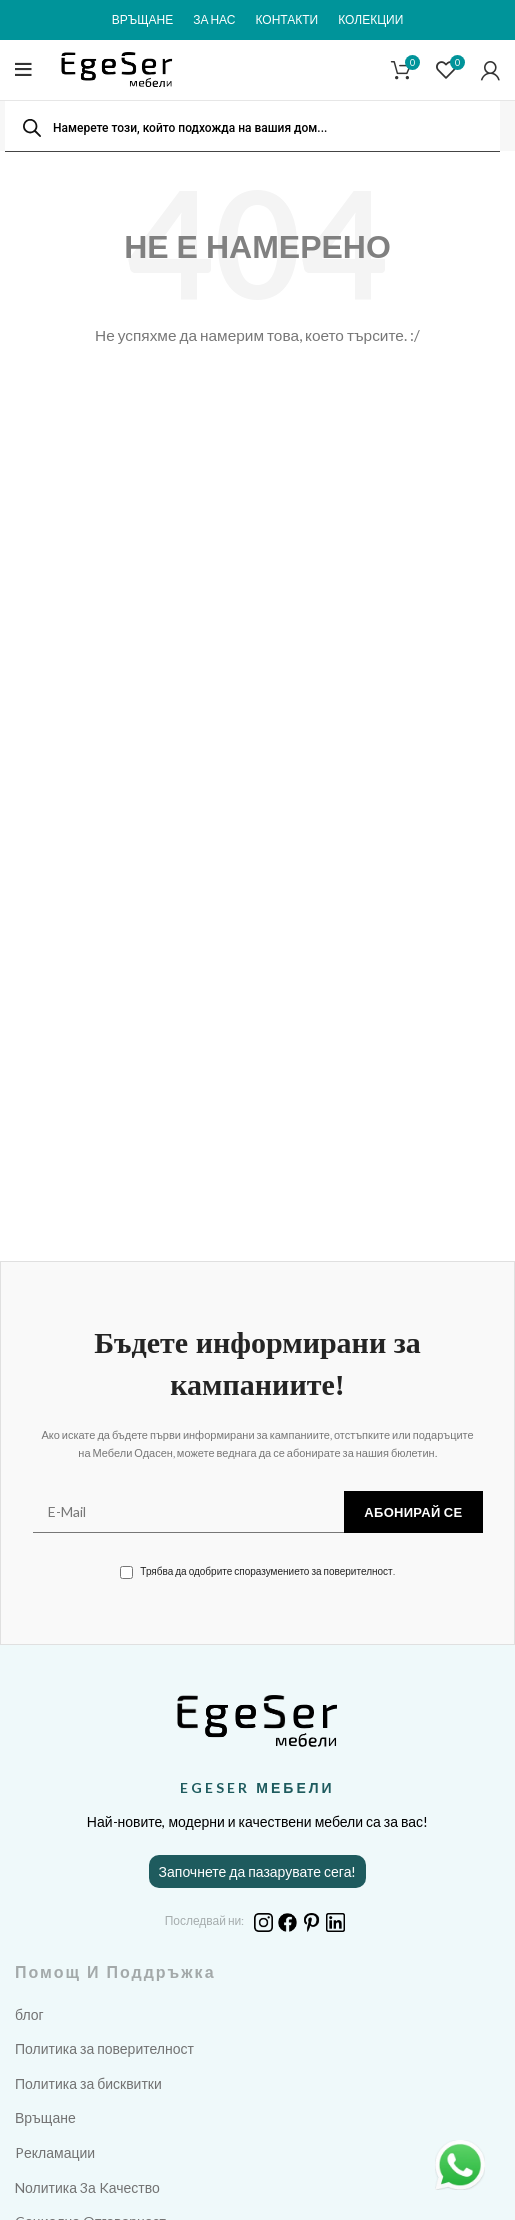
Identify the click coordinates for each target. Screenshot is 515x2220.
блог (29, 2014)
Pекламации (55, 2152)
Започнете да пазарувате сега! (258, 1871)
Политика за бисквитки (88, 2083)
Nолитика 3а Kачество (87, 2187)
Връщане (45, 2117)
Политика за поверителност (104, 2048)
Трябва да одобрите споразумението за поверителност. (257, 1572)
